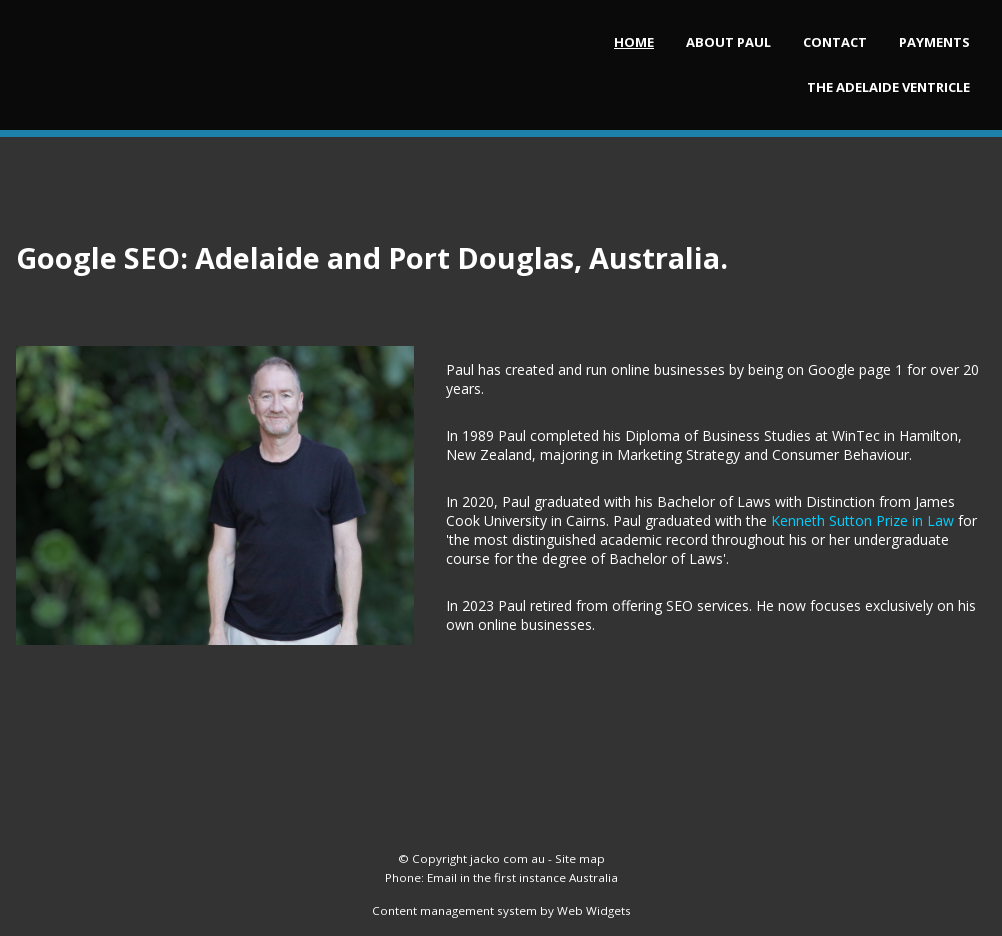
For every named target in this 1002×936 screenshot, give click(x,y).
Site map (580, 858)
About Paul (728, 42)
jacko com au (507, 858)
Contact (835, 42)
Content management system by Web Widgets (501, 910)
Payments (934, 42)
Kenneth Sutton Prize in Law (862, 520)
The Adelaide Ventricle (888, 87)
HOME (634, 42)
